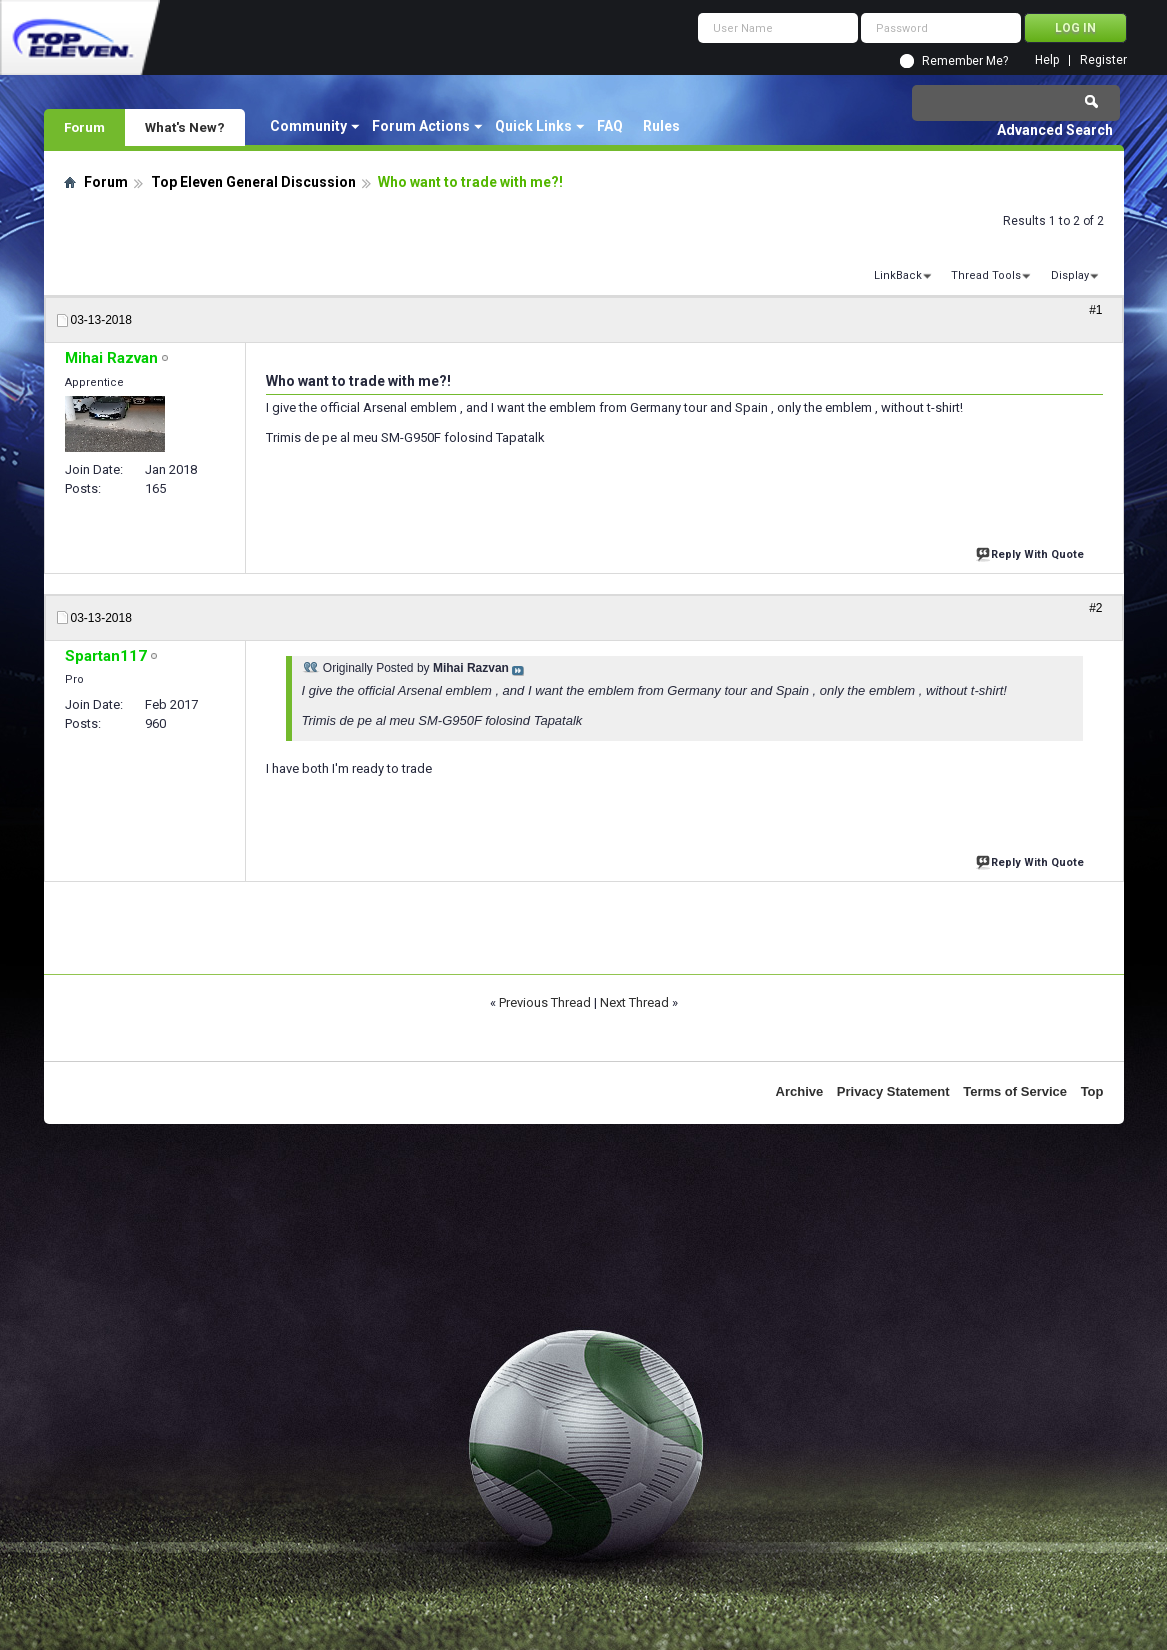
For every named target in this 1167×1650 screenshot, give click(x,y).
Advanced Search (1055, 130)
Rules (661, 126)
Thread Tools (986, 275)
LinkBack (898, 275)
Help (1047, 60)
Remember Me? (965, 61)
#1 (1095, 310)
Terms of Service (1015, 1091)
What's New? (185, 127)
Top (1092, 1091)
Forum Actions (421, 126)
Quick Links (533, 126)
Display (1070, 275)
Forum (84, 127)
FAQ (610, 126)
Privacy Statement (893, 1091)
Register (1103, 60)
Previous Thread (545, 1002)
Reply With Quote (1032, 552)
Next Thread (634, 1002)
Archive (800, 1091)
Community (308, 126)
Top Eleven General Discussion (253, 182)
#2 (1095, 608)
